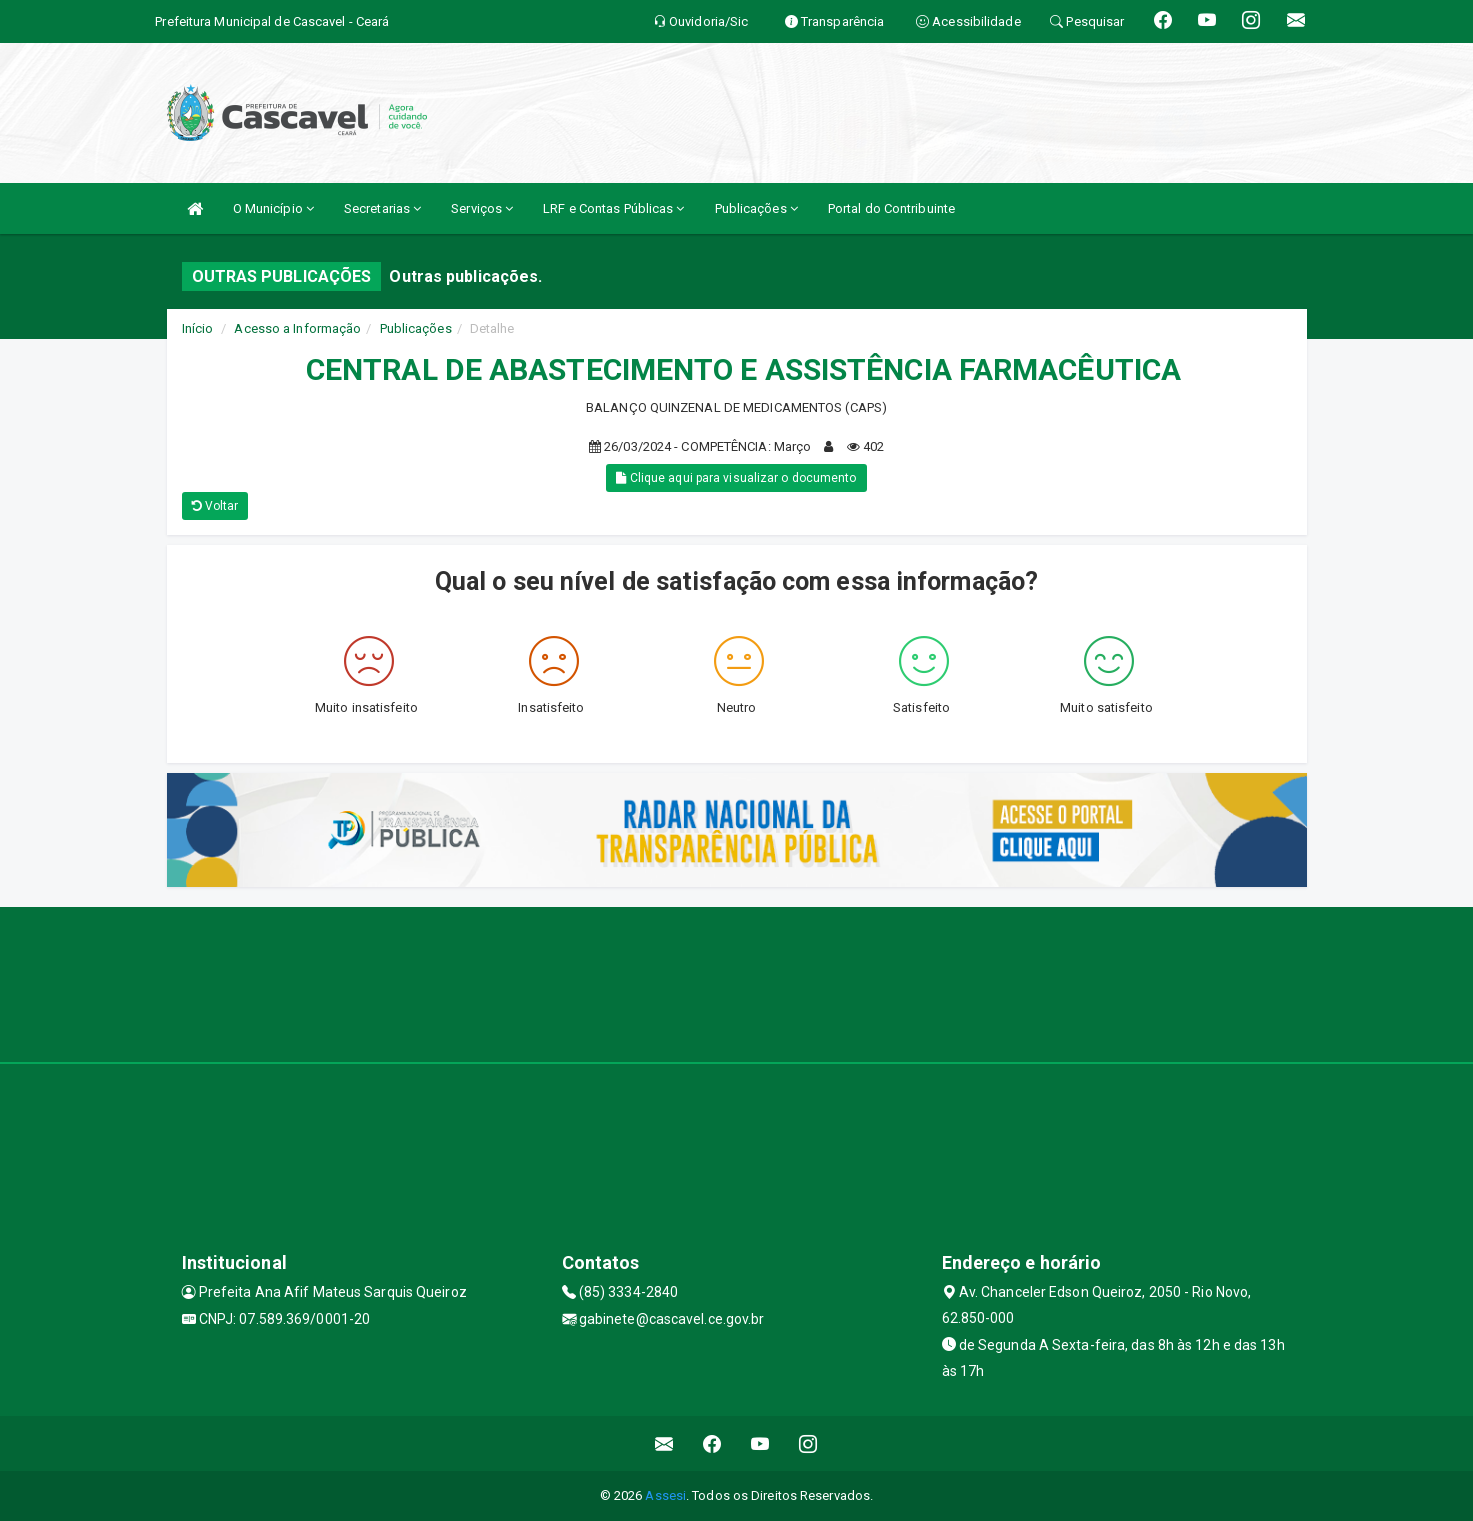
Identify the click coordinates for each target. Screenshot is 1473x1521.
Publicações (756, 208)
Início (198, 328)
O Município (273, 208)
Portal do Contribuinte (891, 208)
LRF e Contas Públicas (613, 208)
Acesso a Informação (297, 328)
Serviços (482, 208)
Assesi (665, 1495)
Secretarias (382, 208)
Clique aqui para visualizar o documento (736, 478)
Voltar (215, 506)
